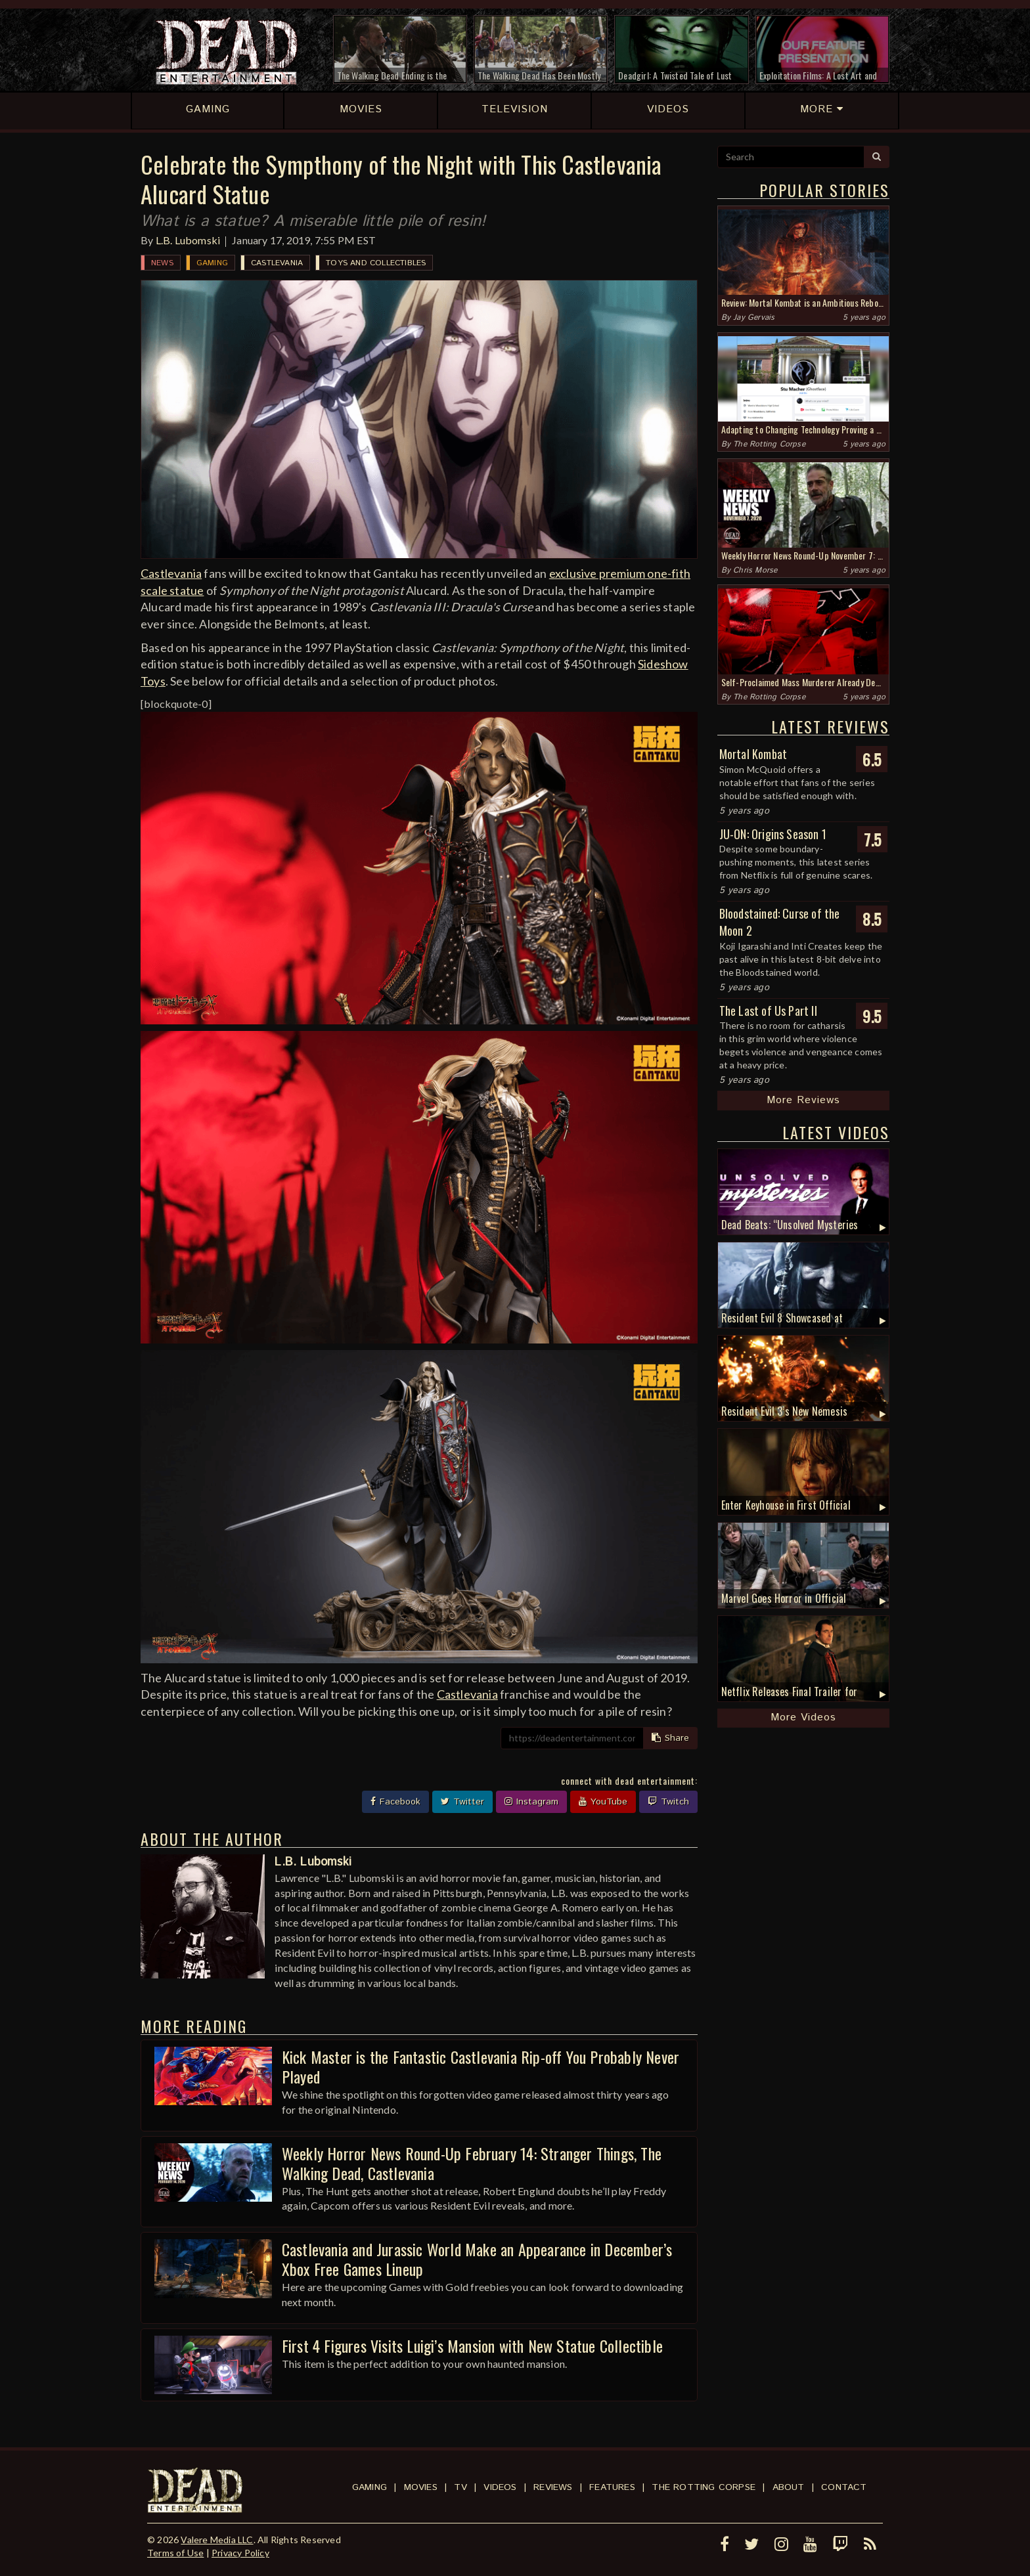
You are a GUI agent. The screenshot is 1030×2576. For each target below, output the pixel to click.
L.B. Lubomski (188, 240)
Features (612, 2487)
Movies (420, 2487)
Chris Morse (755, 570)
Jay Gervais (753, 317)
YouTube (603, 1801)
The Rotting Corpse (769, 444)
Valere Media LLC (217, 2539)
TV (460, 2487)
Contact (843, 2487)
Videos (499, 2487)
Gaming (212, 263)
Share (670, 1738)
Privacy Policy (240, 2552)
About (788, 2487)
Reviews (552, 2487)
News (162, 263)
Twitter (462, 1801)
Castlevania (277, 263)
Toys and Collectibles (376, 263)
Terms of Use (175, 2552)
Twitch (668, 1801)
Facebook (395, 1801)
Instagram (531, 1801)
